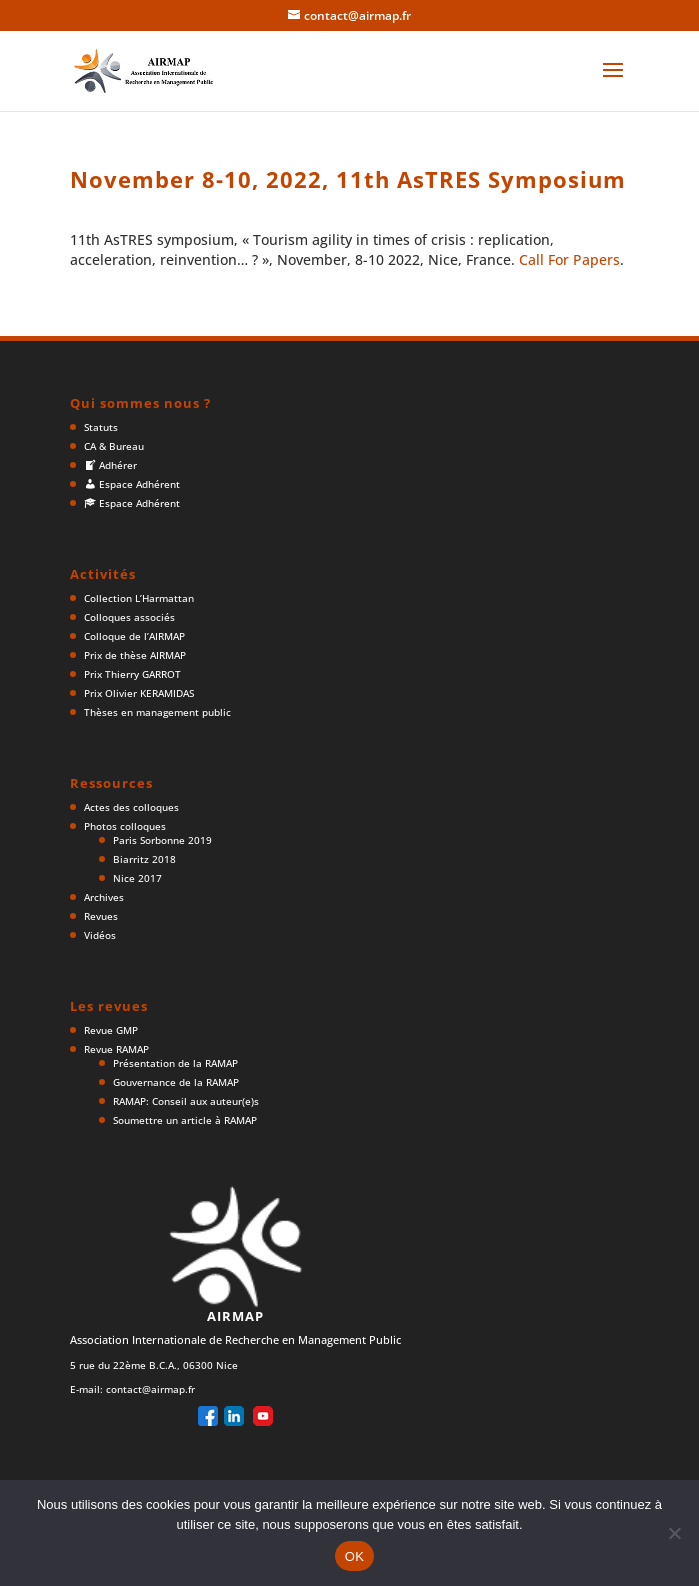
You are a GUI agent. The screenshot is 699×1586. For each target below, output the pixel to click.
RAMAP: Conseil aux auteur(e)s (186, 1101)
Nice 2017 (137, 878)
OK (354, 1556)
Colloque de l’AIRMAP (134, 636)
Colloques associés (129, 617)
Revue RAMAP (116, 1049)
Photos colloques (125, 826)
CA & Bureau (114, 446)
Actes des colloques (131, 807)
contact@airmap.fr (150, 1389)
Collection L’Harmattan (139, 598)
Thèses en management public (157, 712)
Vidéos (100, 935)
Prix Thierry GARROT (132, 674)
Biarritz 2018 (144, 859)
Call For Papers (569, 259)
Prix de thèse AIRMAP (135, 655)
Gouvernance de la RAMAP (176, 1082)
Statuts (101, 427)
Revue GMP (111, 1030)
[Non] (674, 1533)
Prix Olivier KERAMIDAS (139, 693)
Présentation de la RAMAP (175, 1063)
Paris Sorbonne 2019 (162, 840)
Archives (104, 897)
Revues (101, 916)
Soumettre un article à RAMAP (185, 1120)
